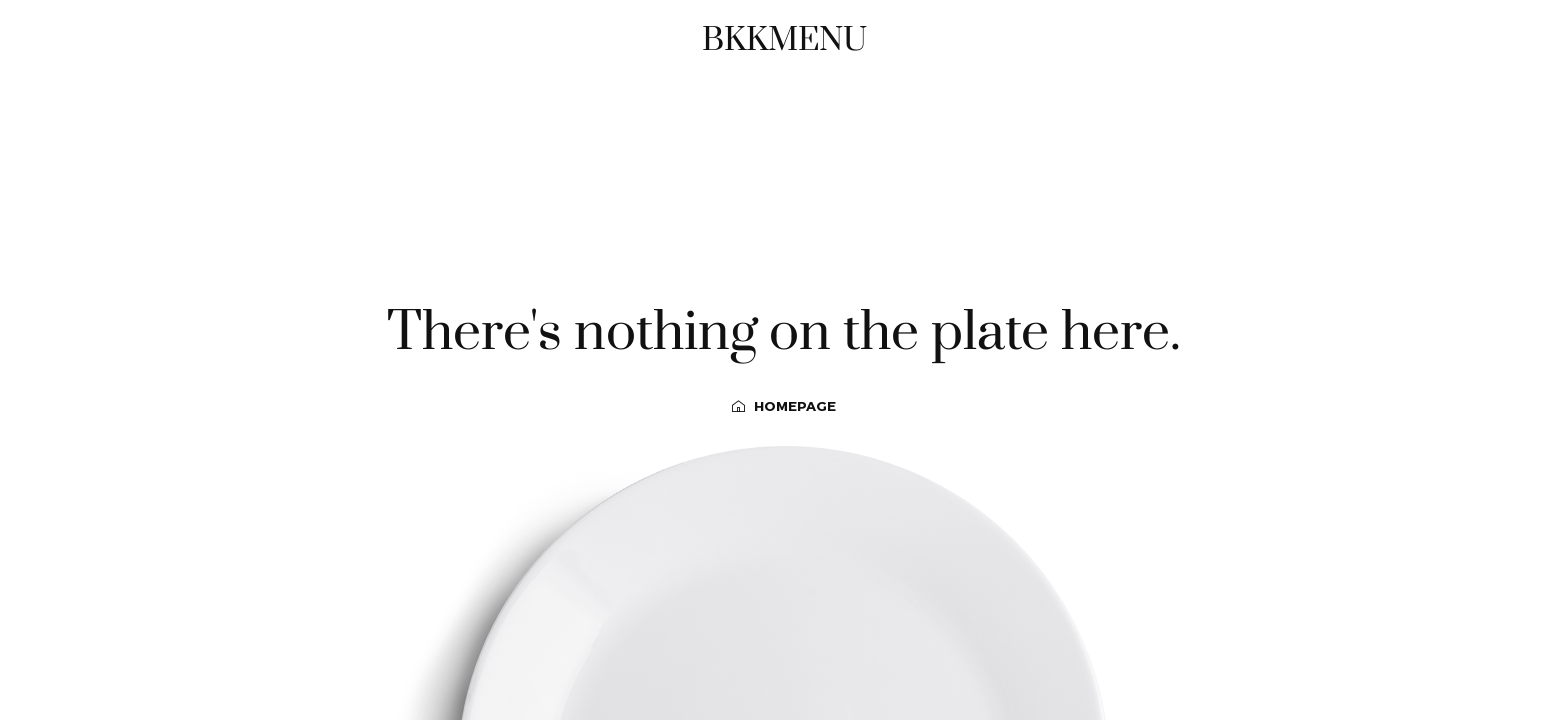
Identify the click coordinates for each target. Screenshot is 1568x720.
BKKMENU (784, 40)
